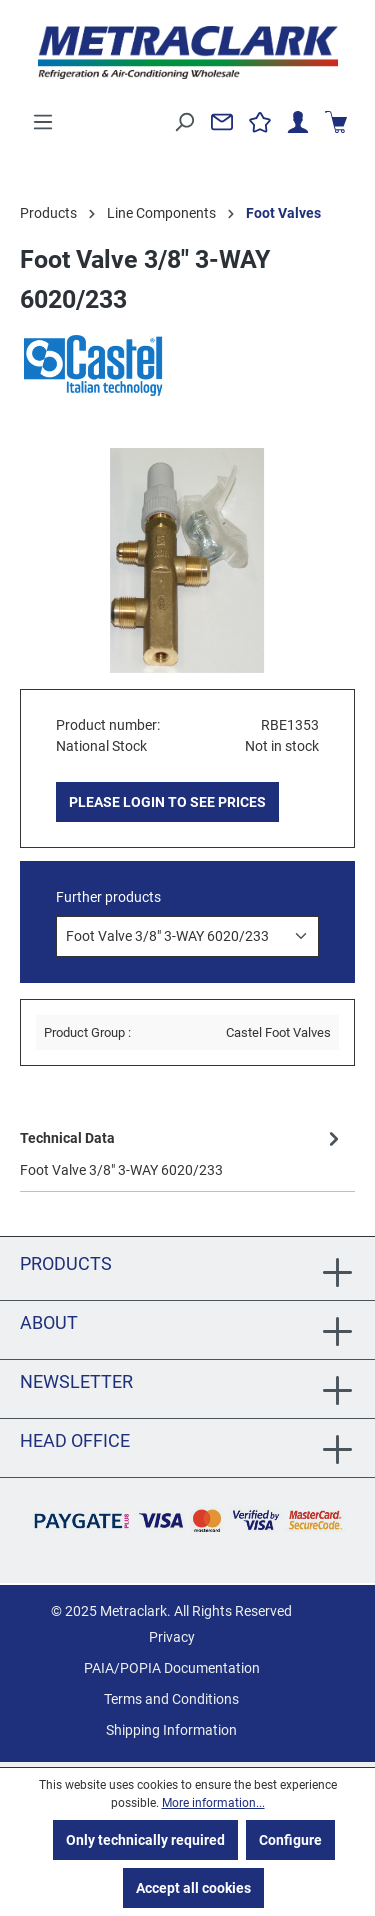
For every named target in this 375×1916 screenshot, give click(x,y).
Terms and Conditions (171, 1699)
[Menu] (43, 122)
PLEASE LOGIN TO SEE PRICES (167, 802)
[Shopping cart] (336, 122)
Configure (290, 1840)
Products (66, 1263)
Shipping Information (171, 1730)
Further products (108, 897)
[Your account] (298, 122)
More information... (213, 1803)
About (49, 1322)
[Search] (184, 122)
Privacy (172, 1637)
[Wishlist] (260, 122)
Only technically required (145, 1840)
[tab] (182, 1152)
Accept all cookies (193, 1888)
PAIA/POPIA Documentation (172, 1668)
